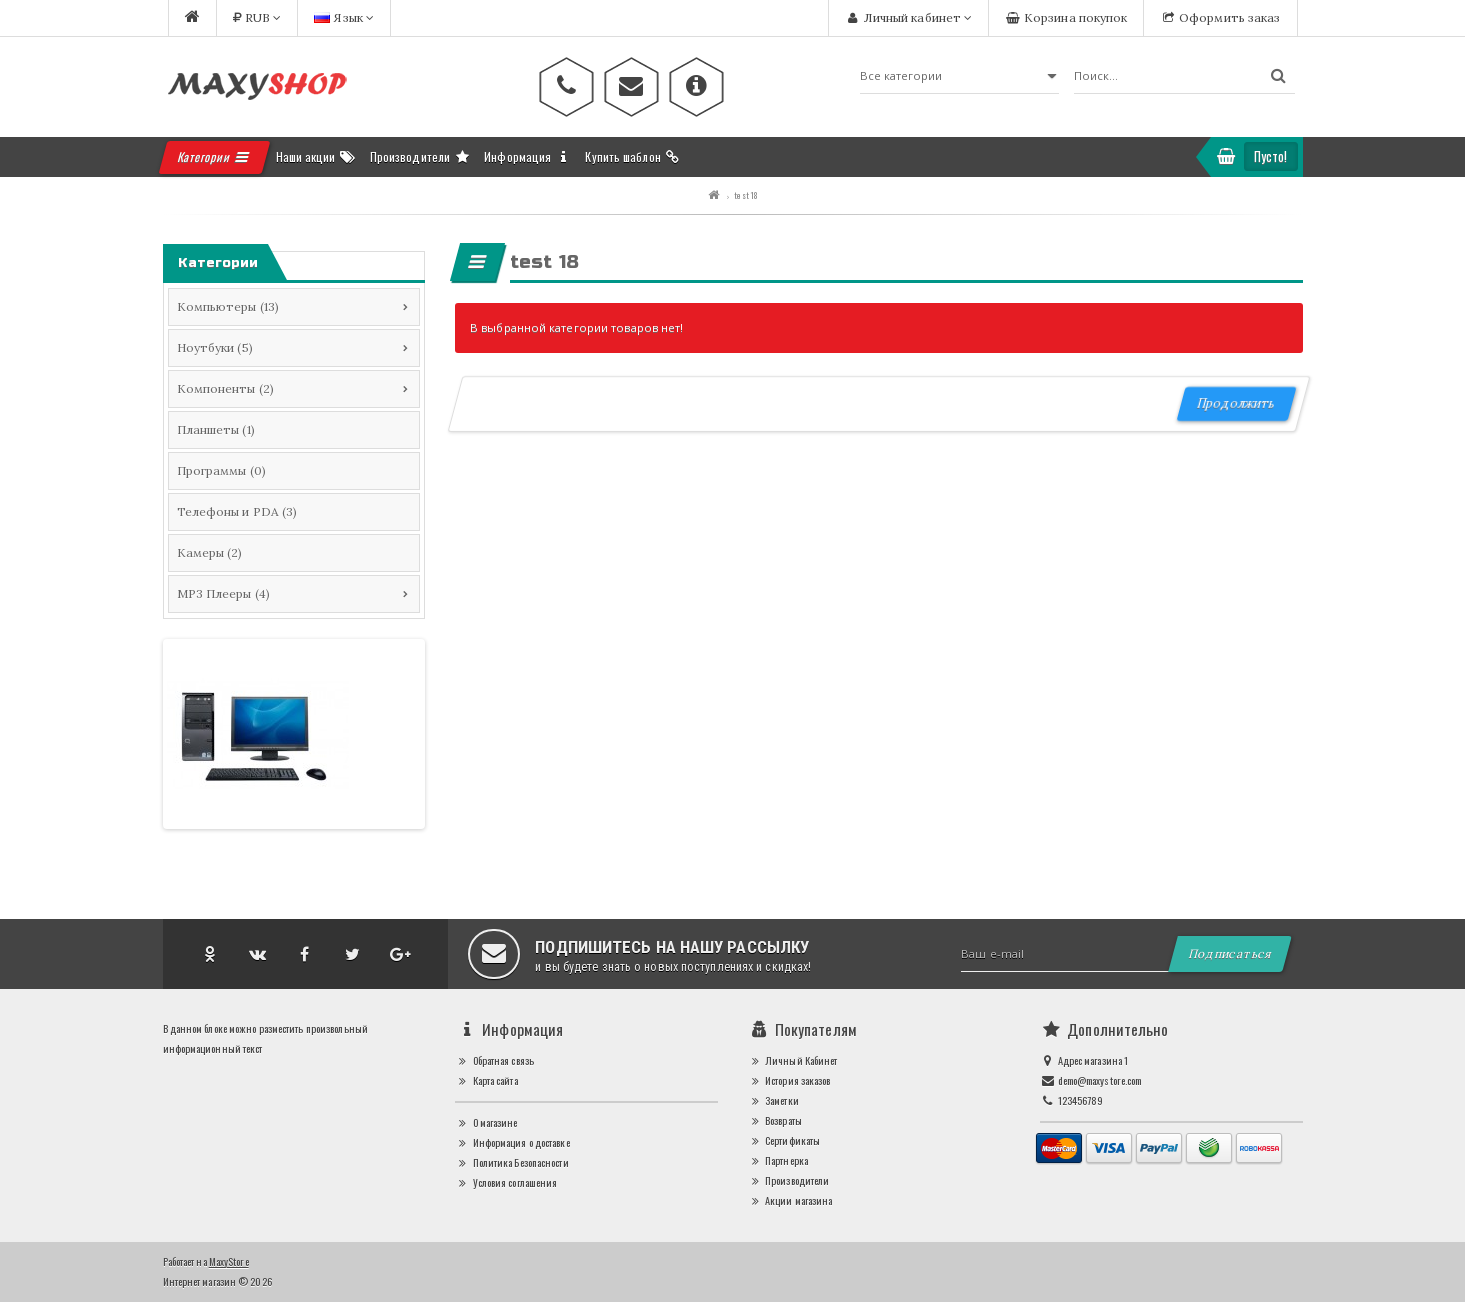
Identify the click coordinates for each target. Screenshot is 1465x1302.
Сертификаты (784, 1140)
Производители (789, 1180)
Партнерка (778, 1160)
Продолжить (1236, 403)
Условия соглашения (506, 1182)
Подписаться (1231, 953)
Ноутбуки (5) (215, 347)
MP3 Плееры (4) (223, 593)
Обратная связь (494, 1060)
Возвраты (775, 1120)
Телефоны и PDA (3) (237, 511)
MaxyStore (229, 1261)
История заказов (789, 1080)
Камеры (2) (210, 552)
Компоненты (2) (225, 388)
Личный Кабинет (793, 1060)
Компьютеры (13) (228, 306)
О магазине (486, 1122)
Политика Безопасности (512, 1162)
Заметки (773, 1100)
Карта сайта (486, 1080)
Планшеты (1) (216, 429)
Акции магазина (790, 1200)
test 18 (745, 195)
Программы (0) (221, 470)
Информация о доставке (512, 1142)
